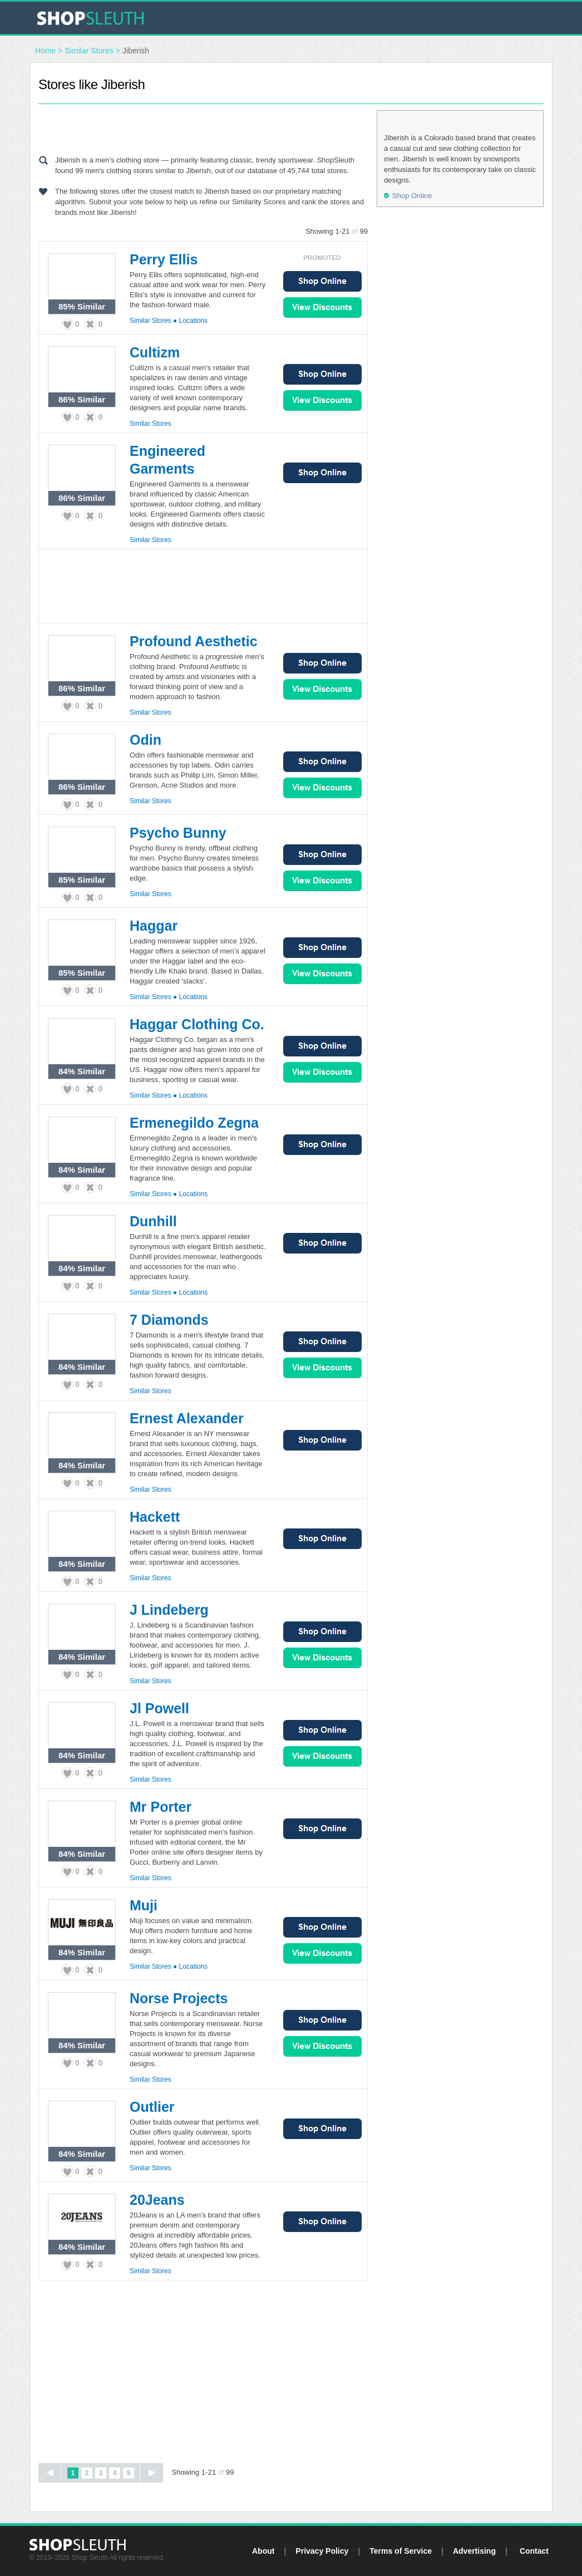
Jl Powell (159, 1708)
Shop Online (322, 281)
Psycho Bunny (178, 832)
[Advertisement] (203, 127)
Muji (143, 1905)
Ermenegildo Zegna (194, 1122)
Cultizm (155, 352)
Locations (193, 321)
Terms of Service (400, 2550)
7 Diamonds (169, 1320)
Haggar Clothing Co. (197, 1024)
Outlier (152, 2107)
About (263, 2550)
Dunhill (153, 1221)
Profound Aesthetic (194, 641)
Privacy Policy (321, 2550)
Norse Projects (179, 1998)
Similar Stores (89, 50)
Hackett (155, 1517)
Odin (145, 740)
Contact (534, 2550)
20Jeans (157, 2200)
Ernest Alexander (187, 1418)
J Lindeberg (169, 1610)
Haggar (153, 925)
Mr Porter (160, 1807)
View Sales (322, 307)
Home (45, 50)
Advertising (474, 2550)
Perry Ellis (164, 259)
